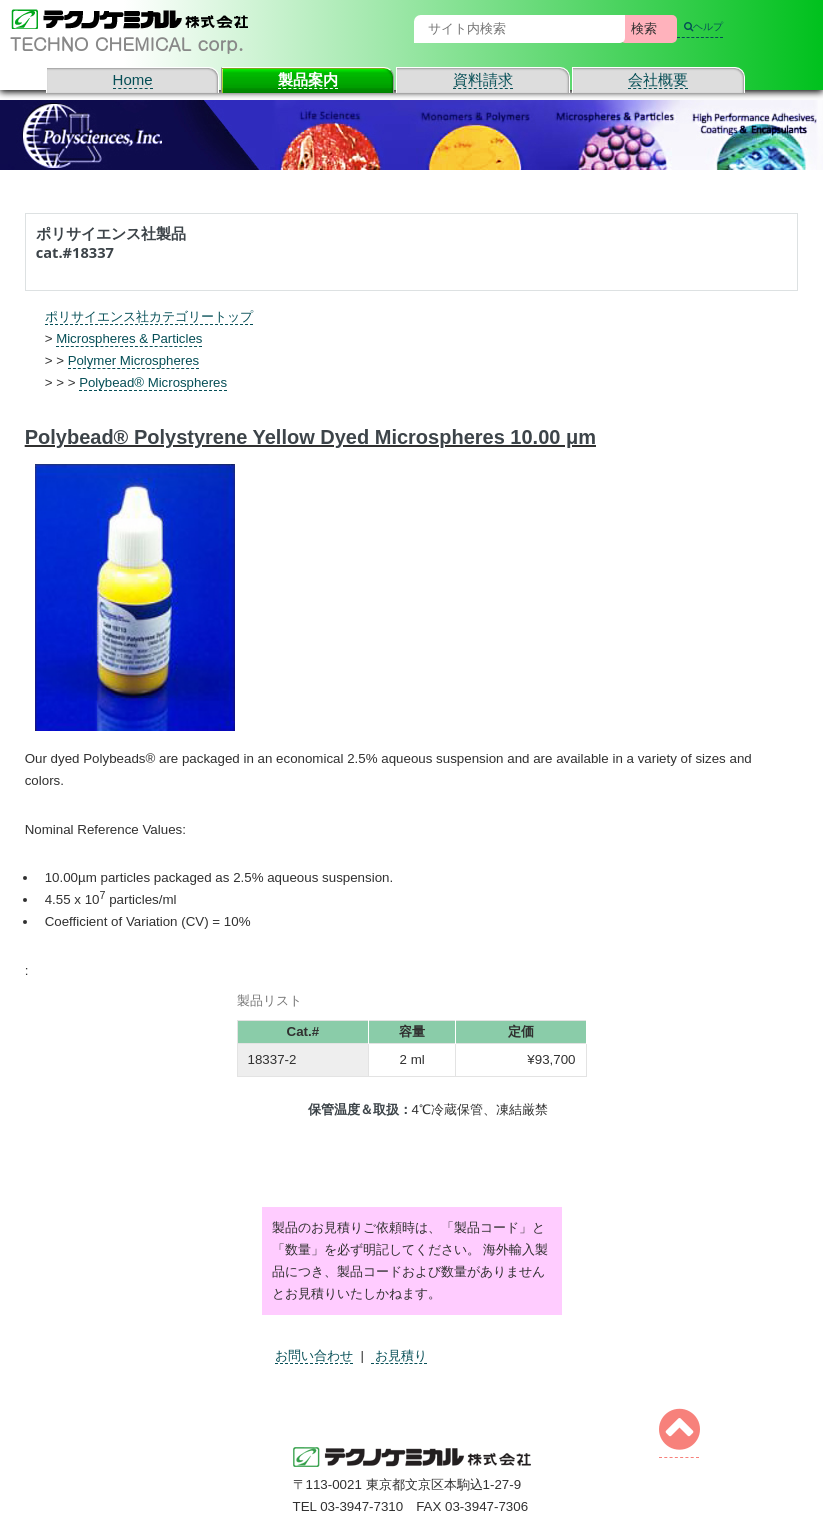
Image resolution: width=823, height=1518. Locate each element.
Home (133, 79)
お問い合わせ (314, 1355)
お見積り (399, 1355)
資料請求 (483, 79)
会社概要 (658, 79)
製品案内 (308, 79)
